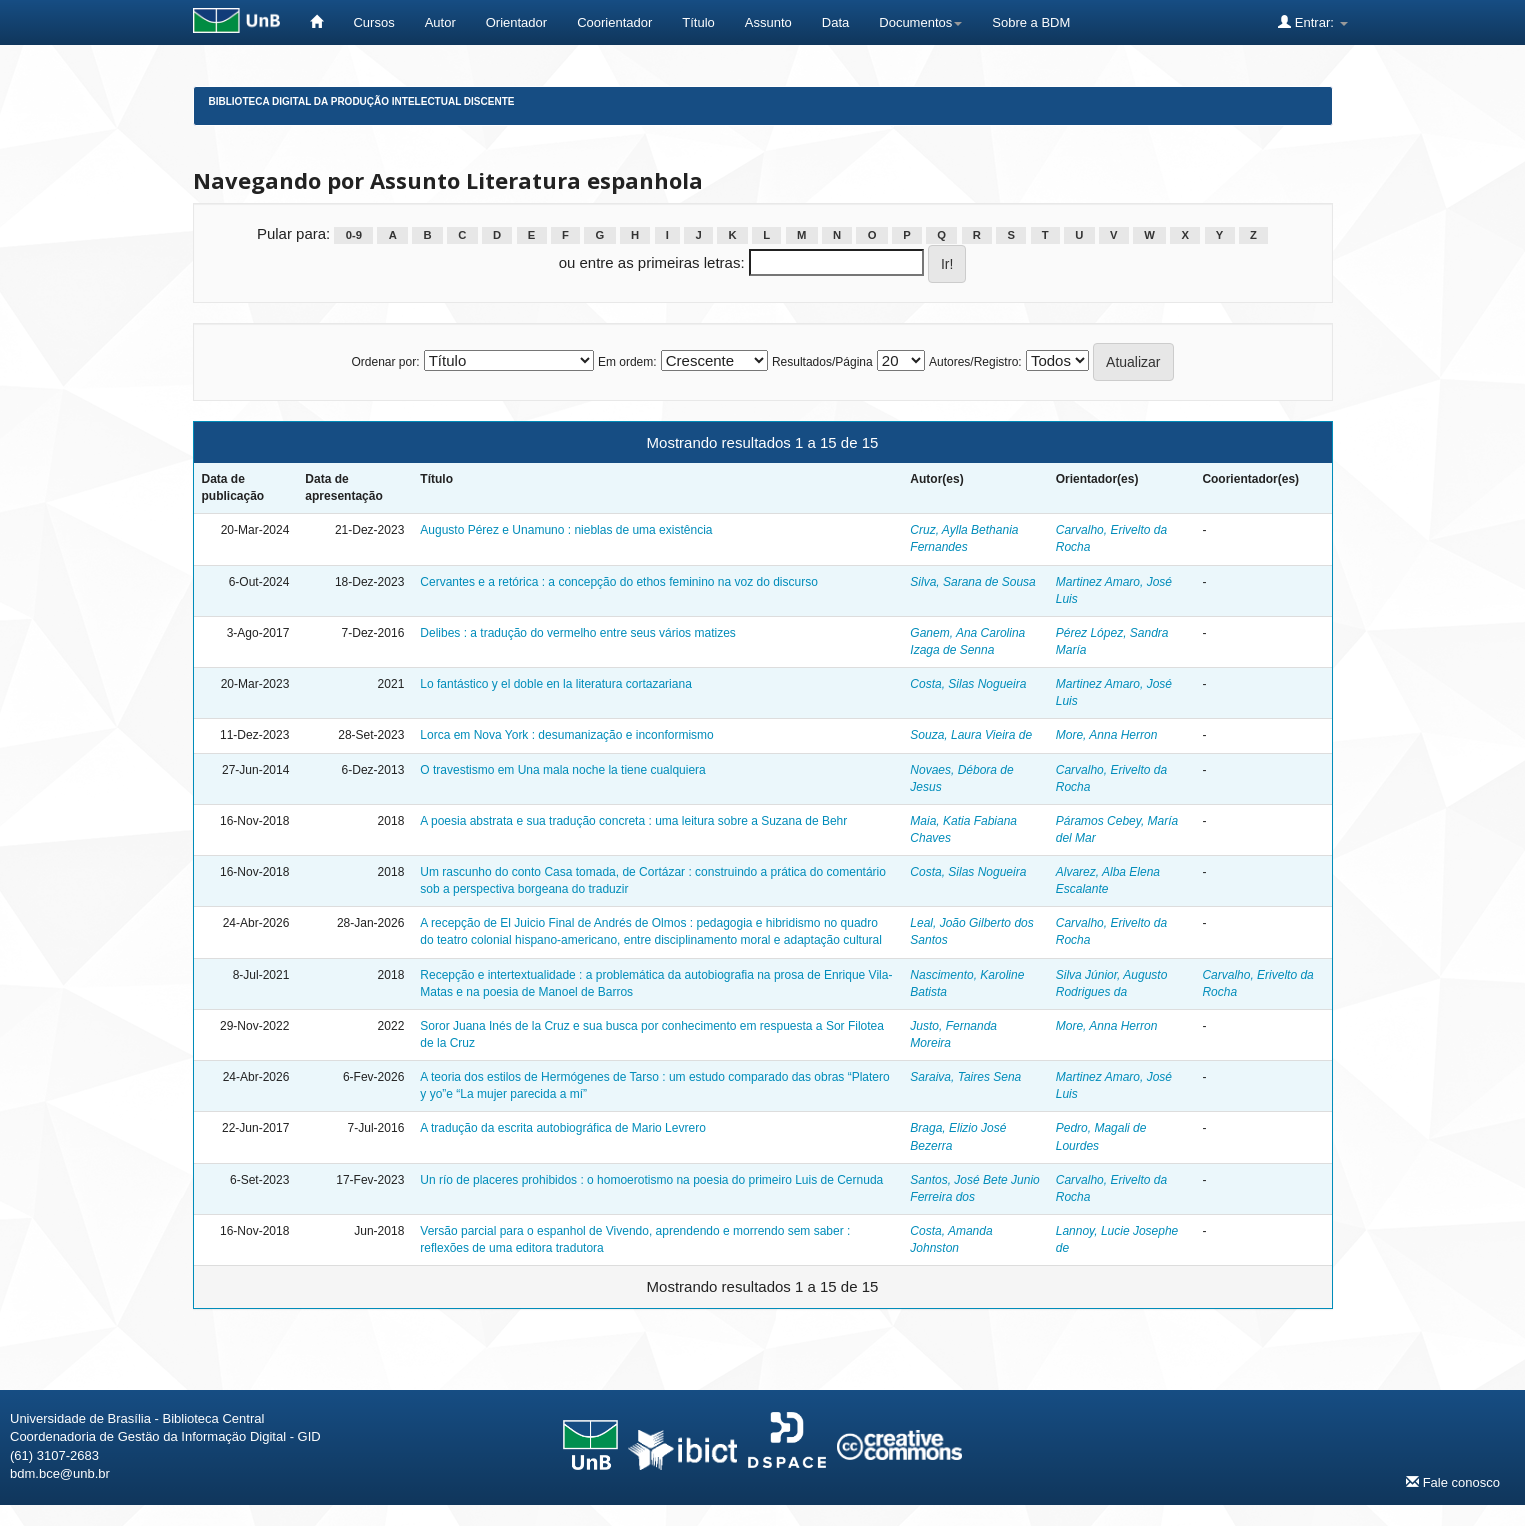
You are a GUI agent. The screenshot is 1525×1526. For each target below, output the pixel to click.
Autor (440, 22)
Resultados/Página (822, 362)
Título (698, 22)
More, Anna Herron (1107, 735)
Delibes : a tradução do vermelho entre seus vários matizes (578, 633)
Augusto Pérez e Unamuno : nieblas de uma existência (566, 530)
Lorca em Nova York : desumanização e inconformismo (566, 735)
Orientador (516, 22)
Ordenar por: (385, 362)
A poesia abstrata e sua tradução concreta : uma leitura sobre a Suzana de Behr (633, 821)
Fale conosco (1453, 1482)
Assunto (768, 22)
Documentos (920, 22)
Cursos (373, 22)
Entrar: (1312, 22)
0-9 (354, 235)
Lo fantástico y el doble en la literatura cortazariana (556, 684)
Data (835, 22)
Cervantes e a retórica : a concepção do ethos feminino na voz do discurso (619, 582)
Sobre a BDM (1031, 22)
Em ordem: (627, 362)
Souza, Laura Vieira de (971, 735)
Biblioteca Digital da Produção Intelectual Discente (362, 101)
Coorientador (614, 22)
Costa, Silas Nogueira (968, 684)
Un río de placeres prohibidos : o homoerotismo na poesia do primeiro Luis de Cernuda (651, 1180)
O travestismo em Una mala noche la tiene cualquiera (562, 770)
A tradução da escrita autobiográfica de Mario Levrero (563, 1128)
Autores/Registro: (975, 362)
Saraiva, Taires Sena (965, 1077)
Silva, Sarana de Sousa (972, 582)
